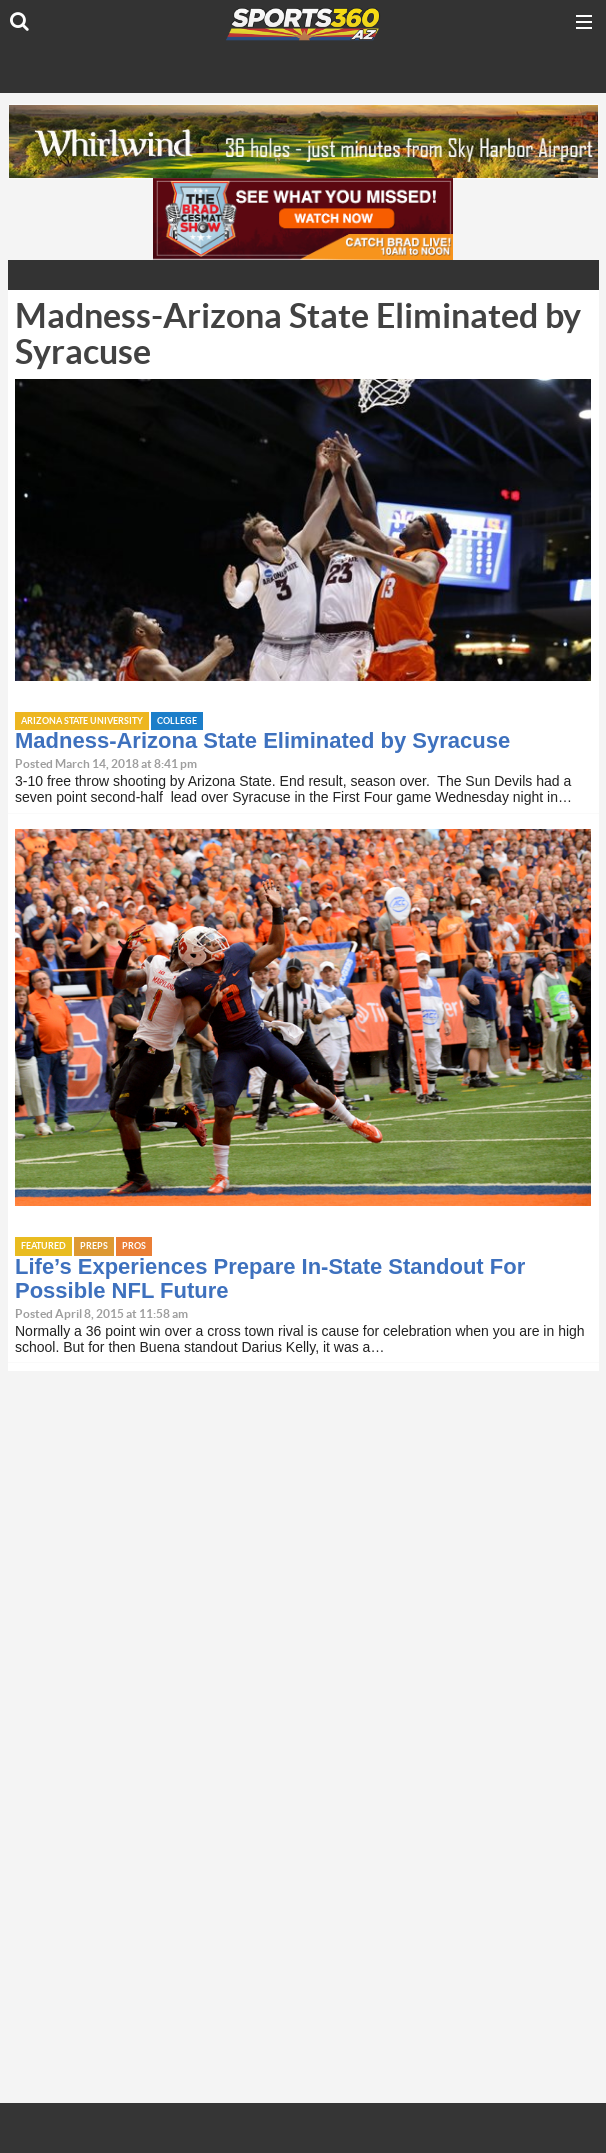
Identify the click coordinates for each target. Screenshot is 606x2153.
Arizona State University (82, 721)
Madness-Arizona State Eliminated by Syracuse (262, 740)
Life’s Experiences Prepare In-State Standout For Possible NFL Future (270, 1278)
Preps (94, 1246)
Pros (134, 1246)
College (177, 721)
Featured (43, 1246)
